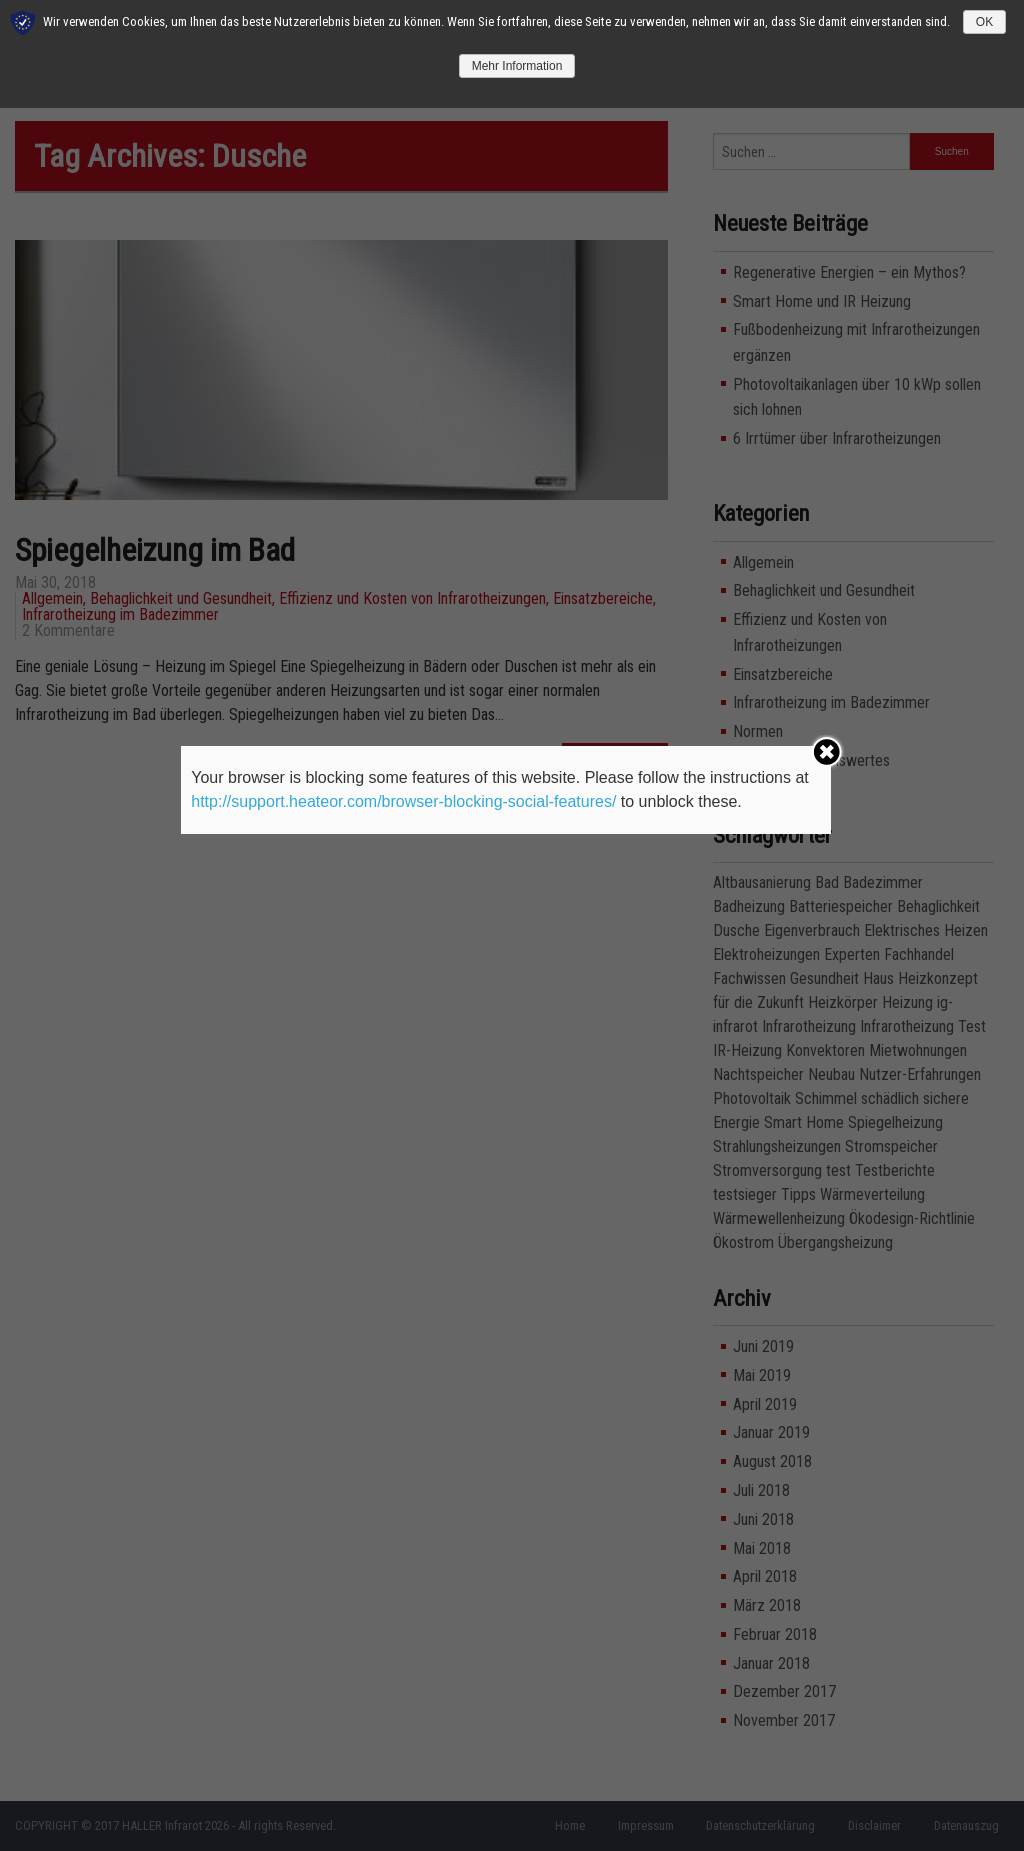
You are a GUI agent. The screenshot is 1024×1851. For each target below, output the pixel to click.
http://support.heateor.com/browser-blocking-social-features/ (403, 801)
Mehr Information (517, 66)
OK (984, 22)
